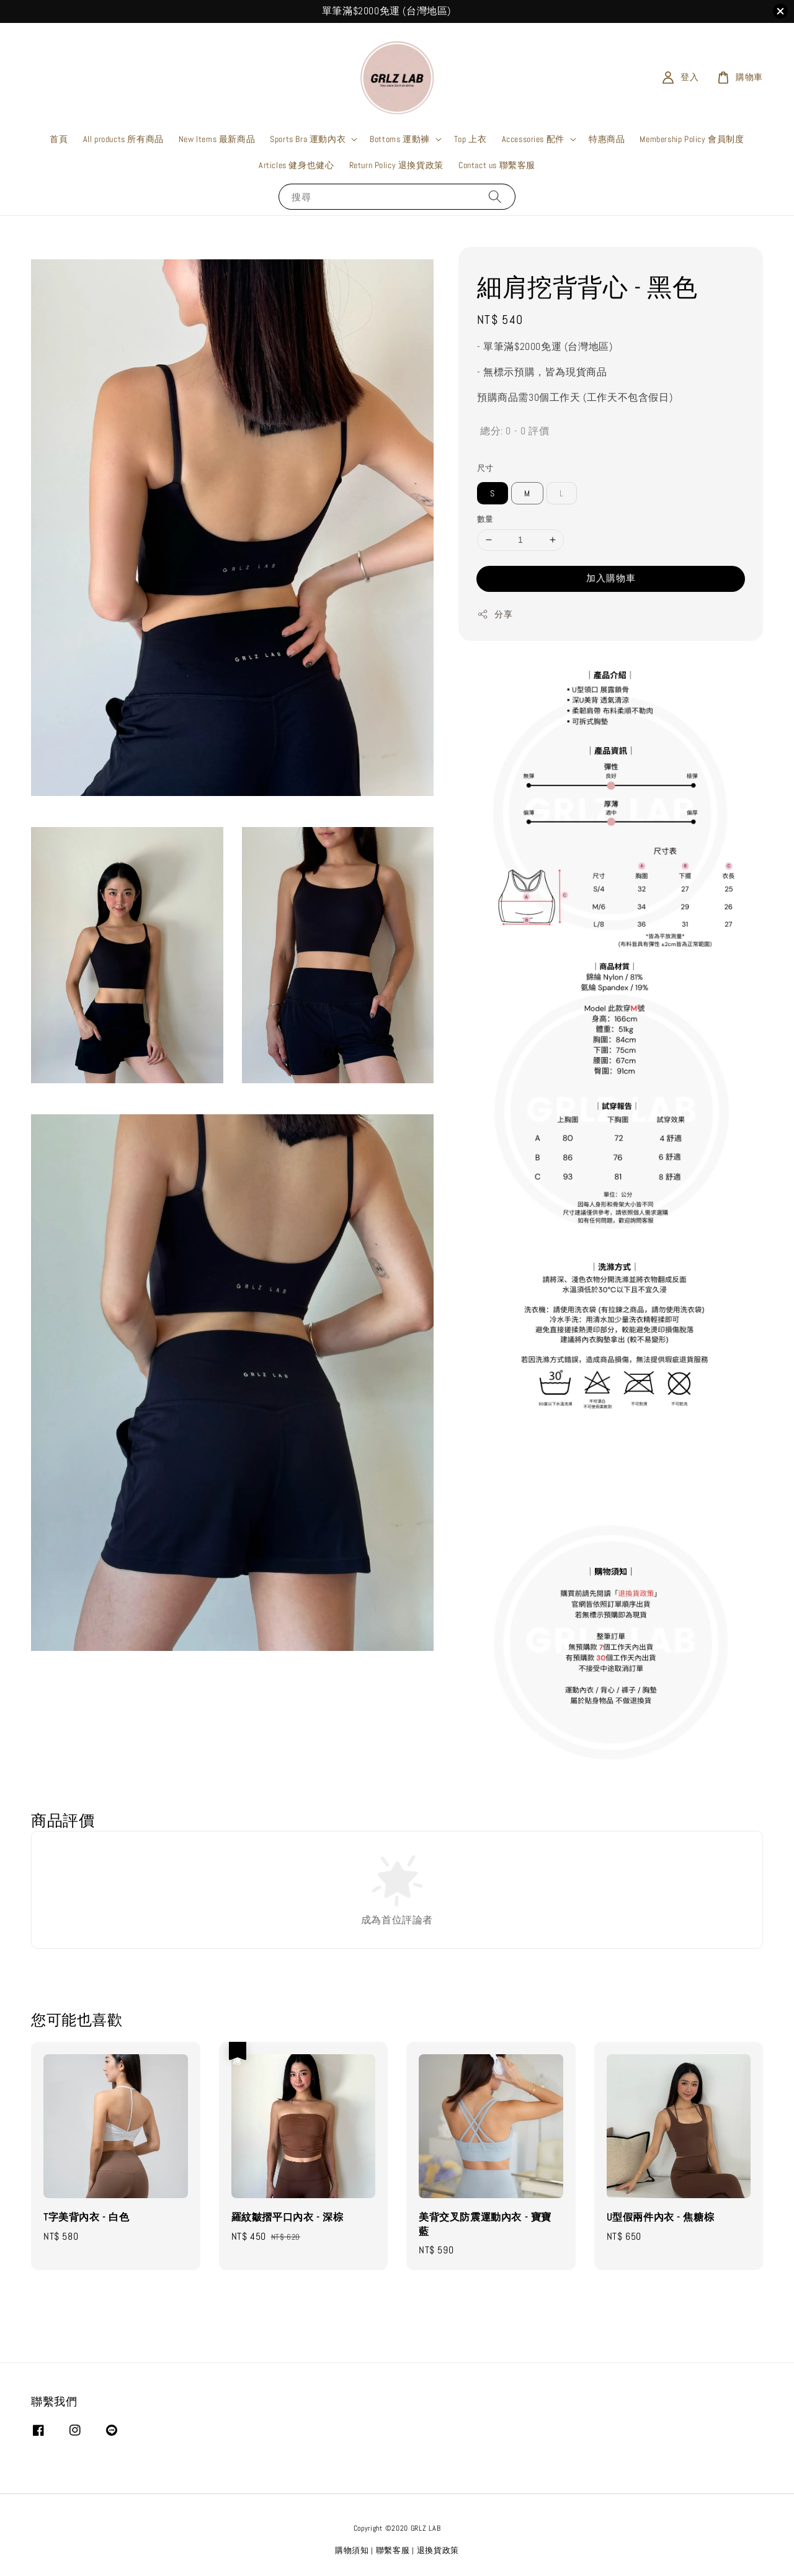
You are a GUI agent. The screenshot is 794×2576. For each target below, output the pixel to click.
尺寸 (485, 468)
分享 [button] (494, 614)
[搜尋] (495, 196)
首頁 (59, 139)
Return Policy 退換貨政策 (396, 165)
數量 (485, 519)
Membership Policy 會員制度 (692, 139)
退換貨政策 (438, 2550)
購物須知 (352, 2550)
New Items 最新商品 (217, 139)
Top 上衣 (470, 139)
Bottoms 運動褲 (400, 139)
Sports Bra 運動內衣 (308, 139)
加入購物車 (611, 578)
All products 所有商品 (123, 139)
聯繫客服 (393, 2550)
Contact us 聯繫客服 (496, 165)
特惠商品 (607, 139)
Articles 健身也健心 (296, 165)
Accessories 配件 (533, 139)
